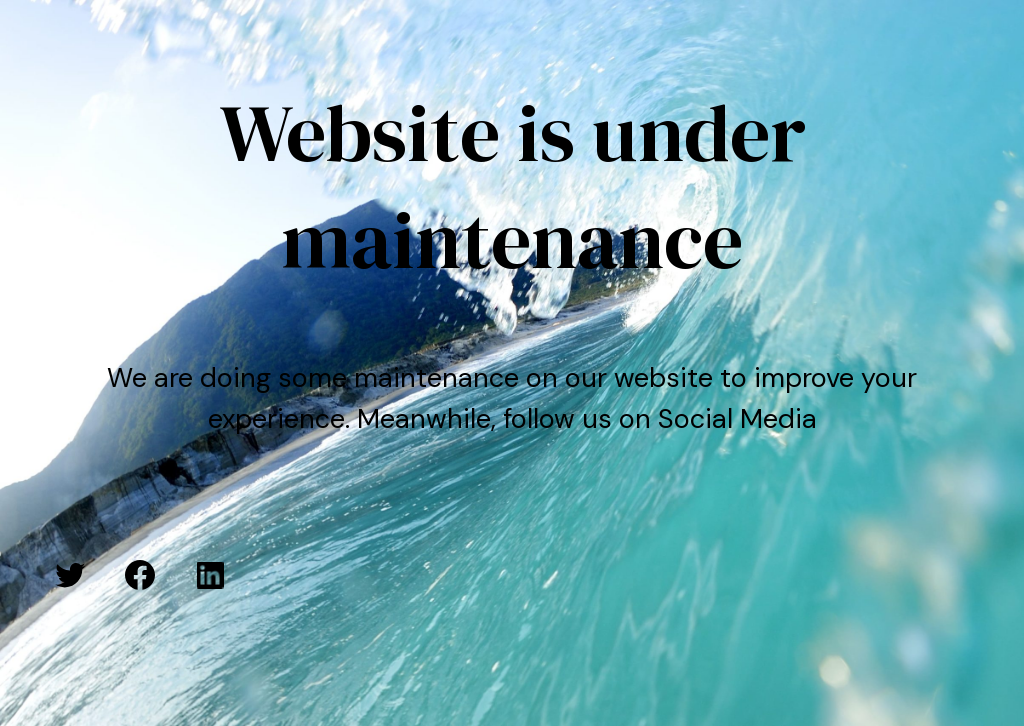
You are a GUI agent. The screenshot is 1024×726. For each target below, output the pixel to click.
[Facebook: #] (140, 575)
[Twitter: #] (70, 575)
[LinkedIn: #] (210, 575)
